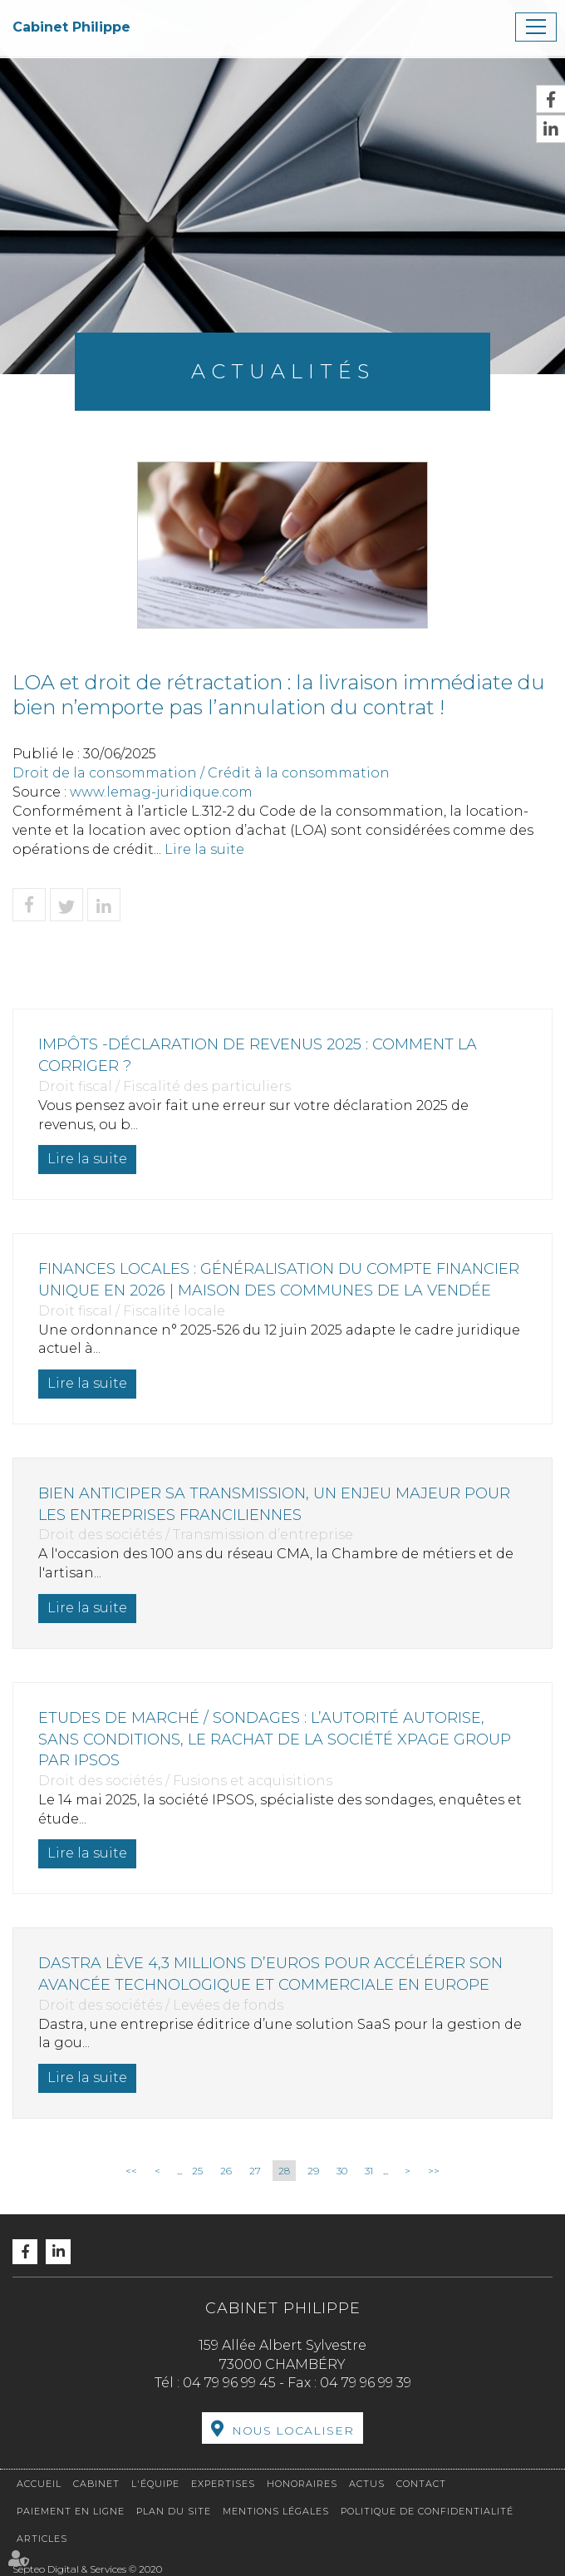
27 (255, 2170)
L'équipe (155, 2484)
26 (226, 2170)
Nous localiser (293, 2430)
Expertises (223, 2484)
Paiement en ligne (71, 2511)
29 (313, 2170)
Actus (367, 2484)
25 (197, 2170)
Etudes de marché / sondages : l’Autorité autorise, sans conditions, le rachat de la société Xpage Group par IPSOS (274, 1739)
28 (284, 2170)
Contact (421, 2484)
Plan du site (173, 2511)
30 (342, 2170)
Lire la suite (204, 849)
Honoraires (302, 2484)
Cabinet (96, 2484)
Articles (42, 2538)
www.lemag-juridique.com (161, 792)
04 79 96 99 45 (229, 2383)
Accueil (39, 2484)
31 (369, 2170)
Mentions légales (276, 2511)
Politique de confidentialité (427, 2511)
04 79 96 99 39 (365, 2383)
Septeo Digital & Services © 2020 (87, 2569)
